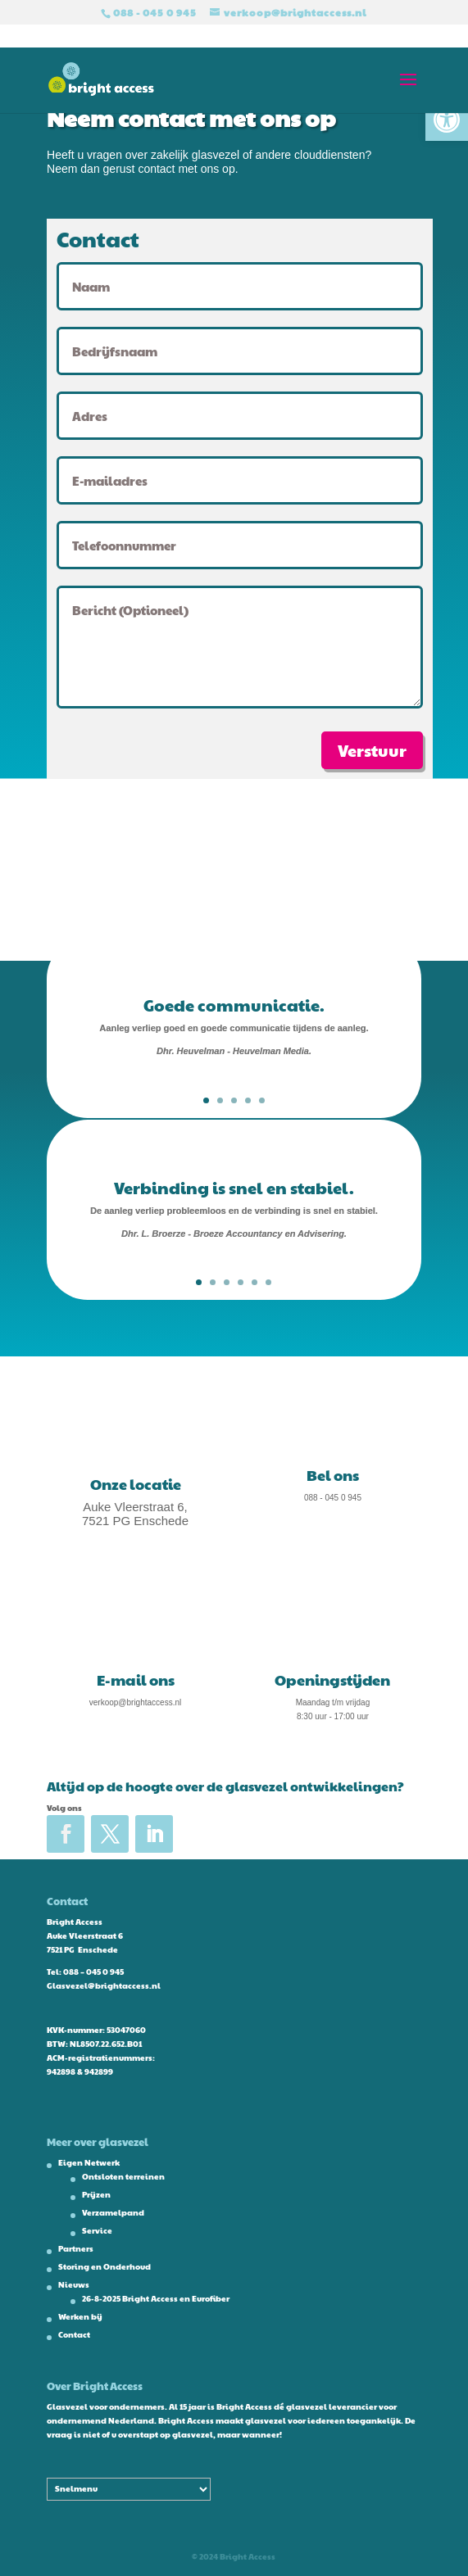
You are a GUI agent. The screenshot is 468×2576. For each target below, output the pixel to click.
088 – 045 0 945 (93, 1971)
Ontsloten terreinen (123, 2176)
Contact (74, 2334)
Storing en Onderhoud (104, 2266)
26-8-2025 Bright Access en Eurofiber (155, 2298)
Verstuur (372, 750)
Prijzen (96, 2194)
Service (97, 2230)
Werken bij (80, 2316)
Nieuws (73, 2284)
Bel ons (333, 1475)
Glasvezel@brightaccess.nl (104, 1985)
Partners (75, 2248)
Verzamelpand (113, 2212)
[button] (446, 119)
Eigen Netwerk (89, 2162)
